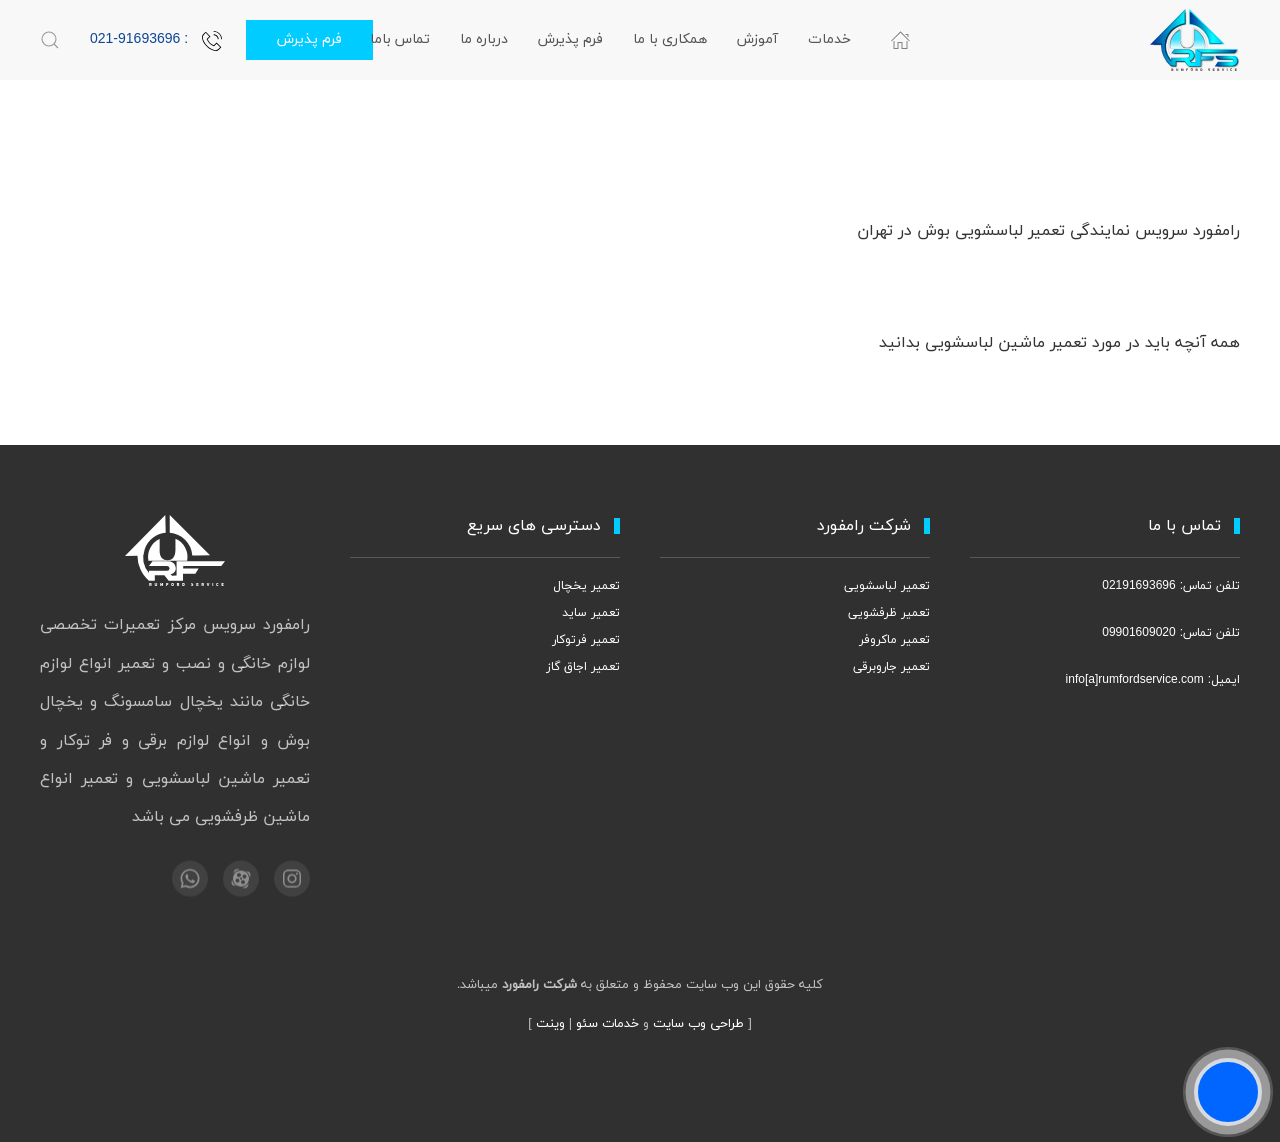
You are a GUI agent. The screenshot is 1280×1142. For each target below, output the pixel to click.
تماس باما (400, 39)
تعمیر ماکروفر (894, 640)
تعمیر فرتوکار (586, 640)
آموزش (757, 39)
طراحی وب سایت (698, 1024)
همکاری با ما (670, 39)
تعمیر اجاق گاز (583, 667)
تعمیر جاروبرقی (891, 667)
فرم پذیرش (570, 39)
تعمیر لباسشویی (887, 586)
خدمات (829, 39)
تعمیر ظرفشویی (889, 613)
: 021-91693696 (156, 39)
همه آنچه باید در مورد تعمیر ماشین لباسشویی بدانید (1059, 343)
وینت (550, 1024)
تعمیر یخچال (586, 586)
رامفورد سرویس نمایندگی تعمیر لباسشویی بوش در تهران (1048, 231)
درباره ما (484, 39)
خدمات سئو (607, 1024)
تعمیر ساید (591, 613)
